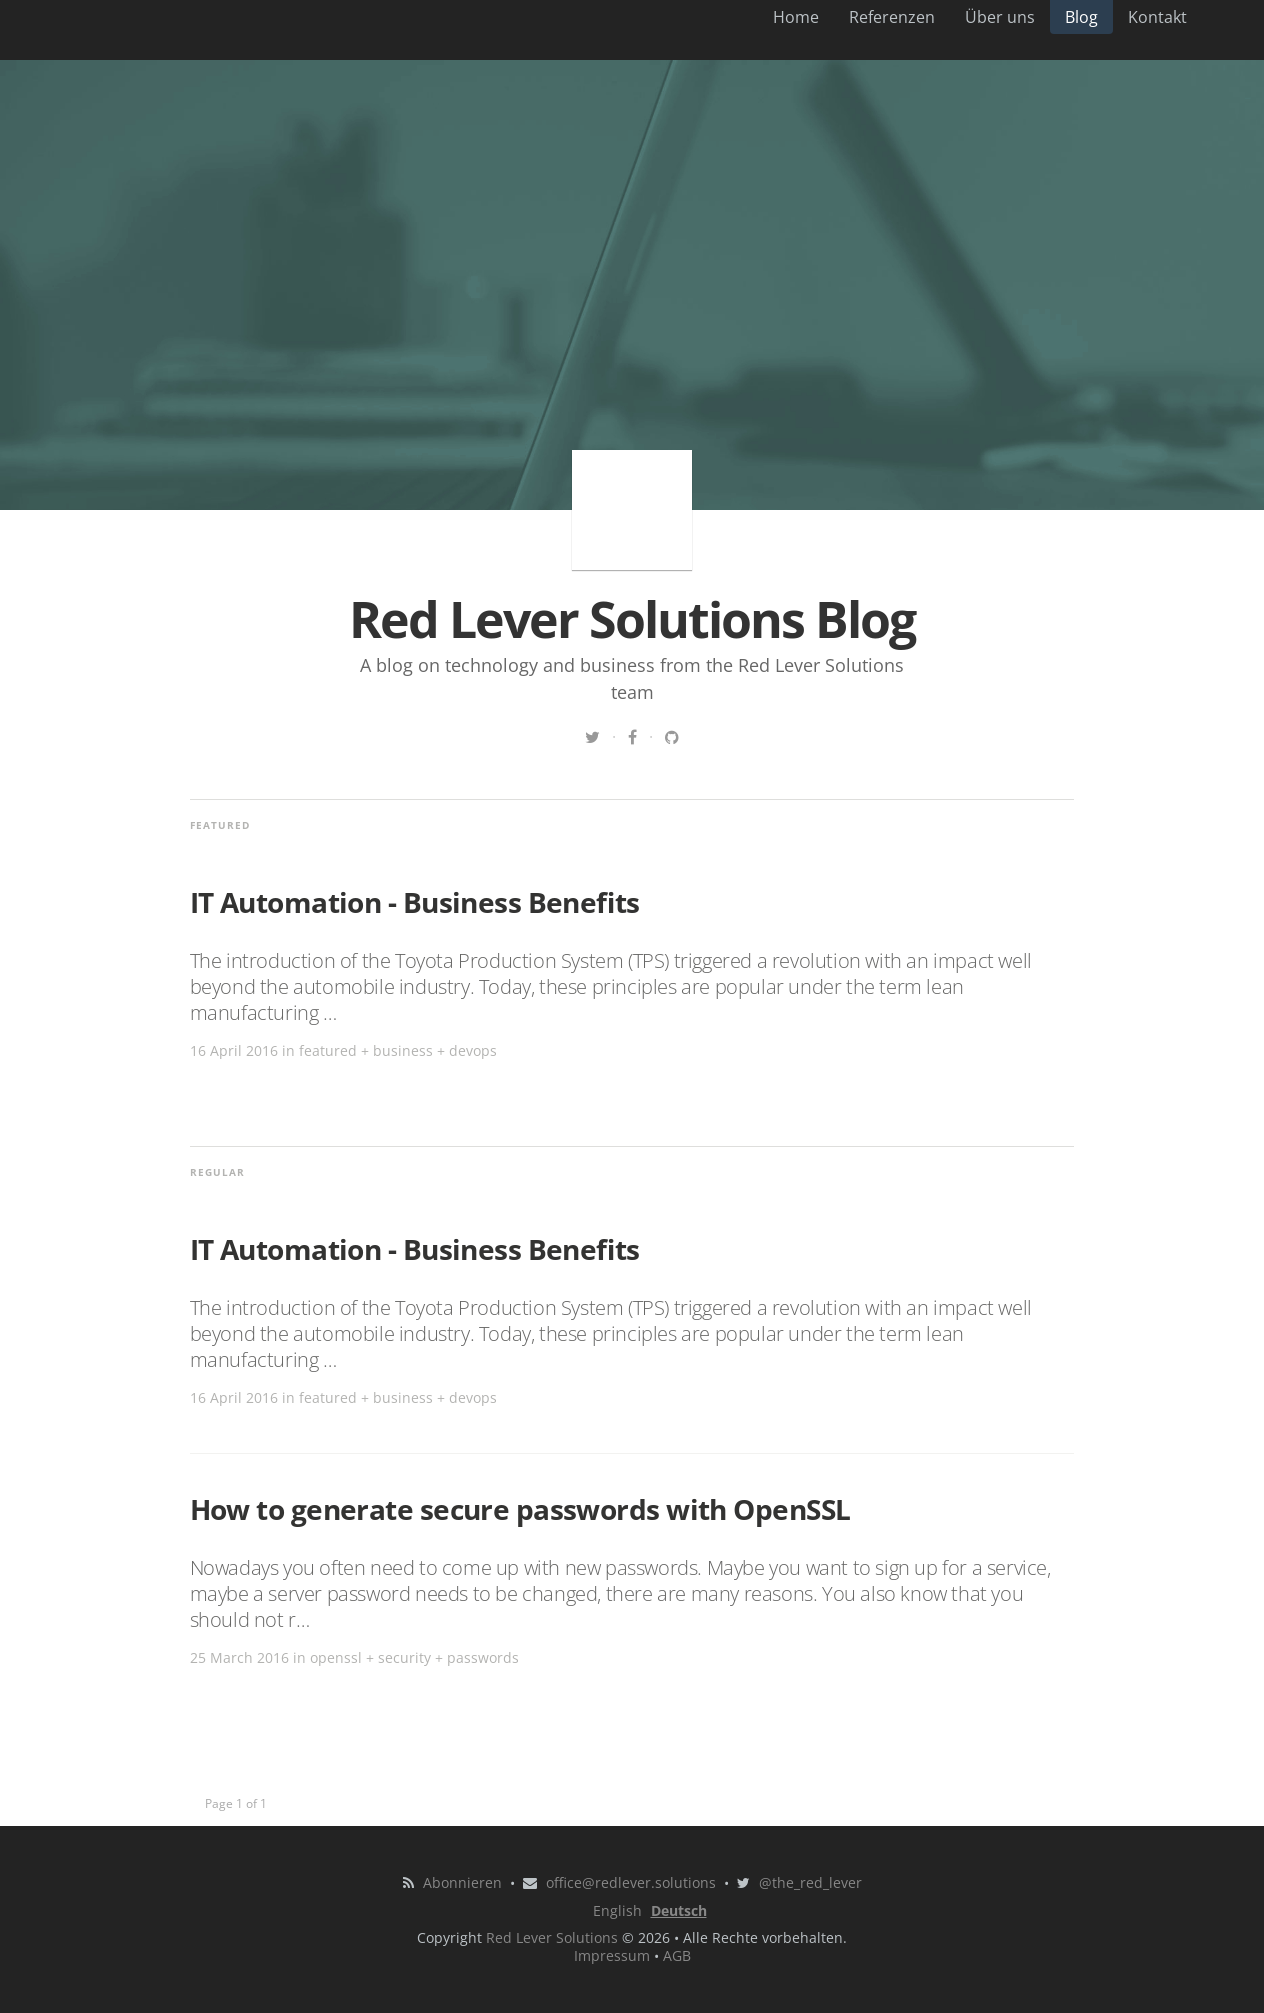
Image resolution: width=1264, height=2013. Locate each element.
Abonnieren (462, 1882)
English (617, 1910)
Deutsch (679, 1910)
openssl (336, 1657)
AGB (677, 1955)
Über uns (1000, 17)
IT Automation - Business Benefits (415, 902)
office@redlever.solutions (631, 1882)
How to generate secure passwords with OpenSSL (520, 1509)
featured (328, 1050)
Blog (1081, 17)
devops (473, 1050)
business (403, 1050)
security (404, 1657)
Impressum (612, 1955)
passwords (483, 1657)
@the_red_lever (810, 1882)
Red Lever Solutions (552, 1937)
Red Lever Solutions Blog (632, 510)
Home (796, 17)
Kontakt (1157, 17)
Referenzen (892, 17)
